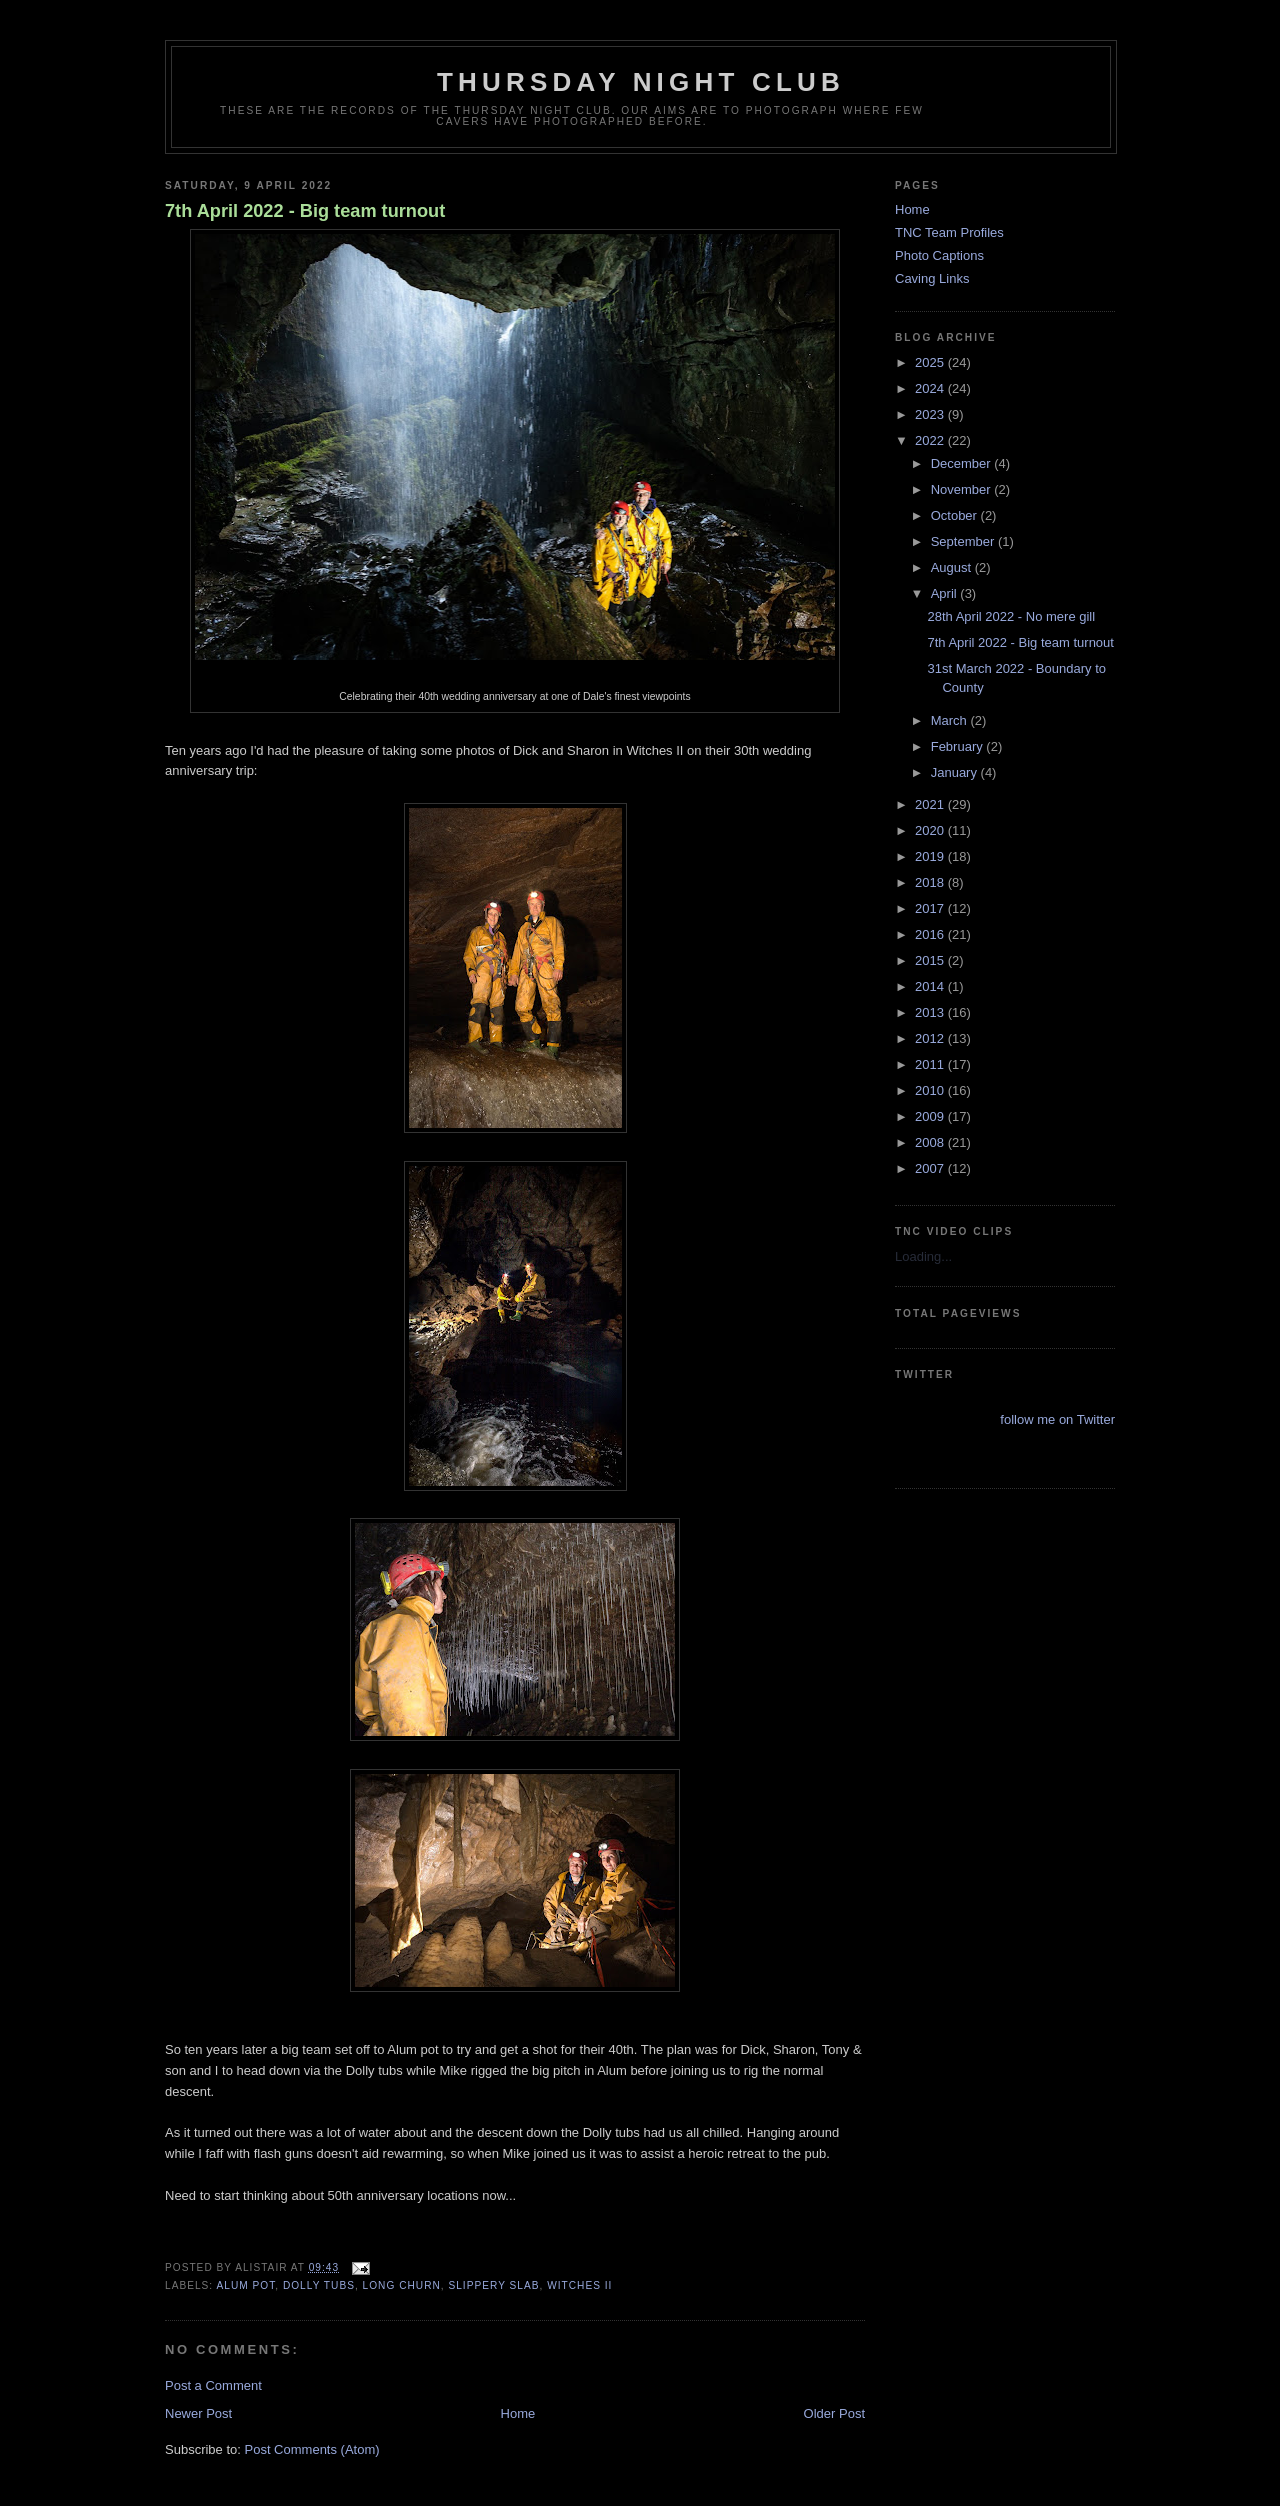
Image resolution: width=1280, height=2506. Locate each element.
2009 (931, 1116)
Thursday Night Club (641, 82)
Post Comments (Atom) (312, 2449)
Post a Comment (213, 2385)
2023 (931, 414)
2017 (931, 908)
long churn (402, 2285)
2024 (931, 388)
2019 (931, 856)
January (956, 772)
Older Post (834, 2413)
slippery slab (493, 2285)
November (963, 489)
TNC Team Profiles (949, 232)
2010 (931, 1090)
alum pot (245, 2285)
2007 (931, 1168)
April (946, 593)
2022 (931, 440)
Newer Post (198, 2413)
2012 (931, 1038)
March (951, 720)
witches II (579, 2285)
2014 (931, 986)
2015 (931, 960)
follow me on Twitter (1057, 1419)
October (956, 515)
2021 (931, 804)
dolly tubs (319, 2285)
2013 (931, 1012)
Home (518, 2413)
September (964, 541)
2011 (931, 1064)
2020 (931, 830)
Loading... (923, 1256)
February (959, 746)
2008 (931, 1142)
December (963, 463)
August (953, 567)
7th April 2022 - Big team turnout (305, 211)
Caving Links (932, 278)
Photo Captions (939, 255)
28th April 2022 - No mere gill (1011, 616)
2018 (931, 882)
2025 (931, 362)
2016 (931, 934)
